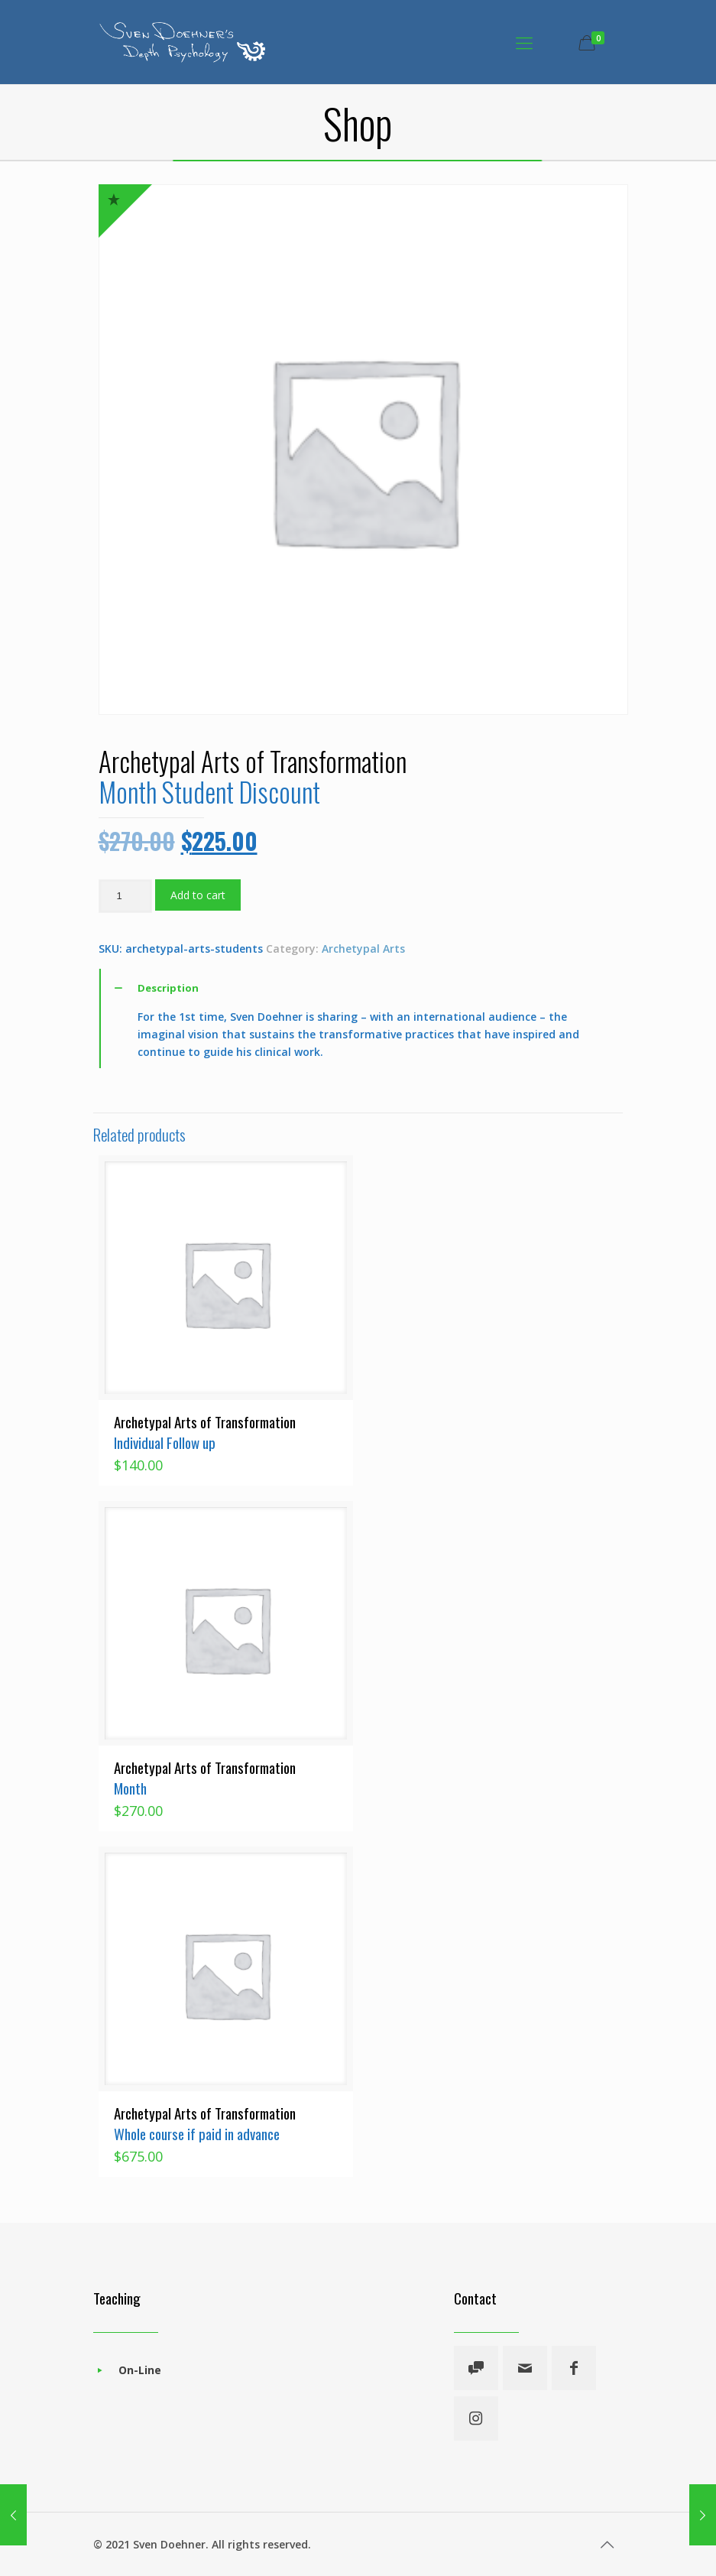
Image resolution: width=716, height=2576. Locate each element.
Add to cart (197, 895)
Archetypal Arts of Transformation (205, 1432)
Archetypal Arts (363, 948)
